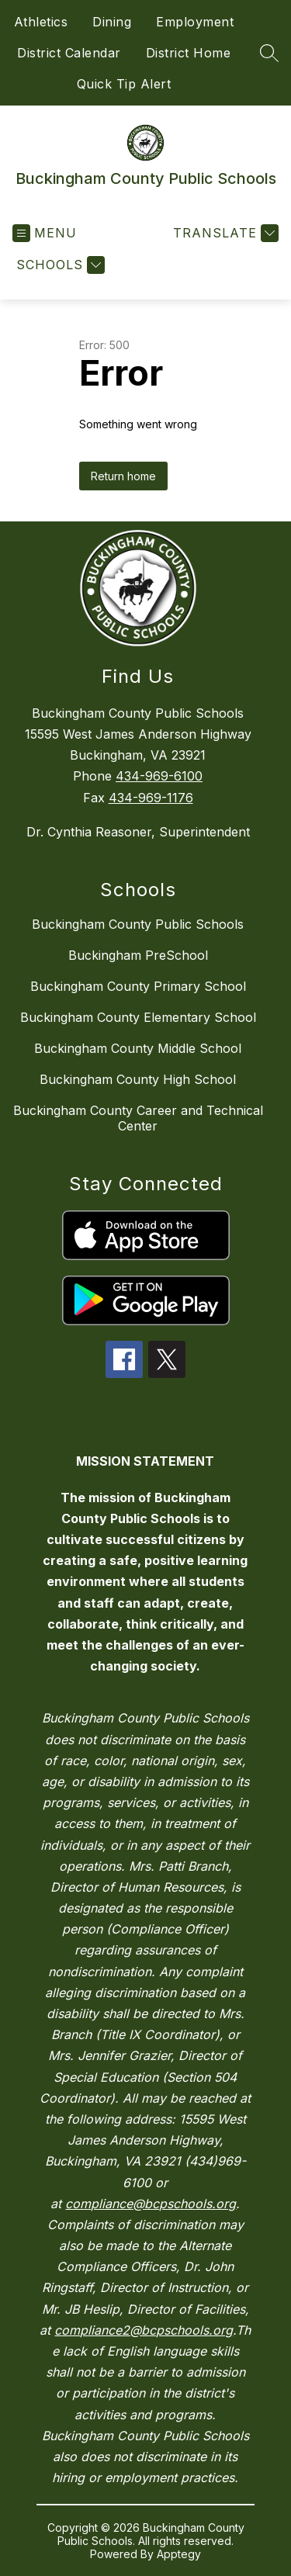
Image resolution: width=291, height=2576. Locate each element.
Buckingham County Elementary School (138, 1017)
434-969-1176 (151, 797)
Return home (123, 476)
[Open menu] (44, 233)
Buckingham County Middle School (137, 1048)
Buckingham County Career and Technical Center (138, 1118)
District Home (188, 53)
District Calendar (69, 53)
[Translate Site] (224, 233)
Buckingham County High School (138, 1079)
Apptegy (179, 2553)
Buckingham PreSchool (138, 955)
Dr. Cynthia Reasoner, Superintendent (138, 832)
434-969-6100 (159, 776)
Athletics (41, 21)
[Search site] (269, 52)
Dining (111, 21)
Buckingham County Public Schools (138, 924)
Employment (195, 21)
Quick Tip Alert (124, 84)
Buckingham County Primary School (138, 986)
